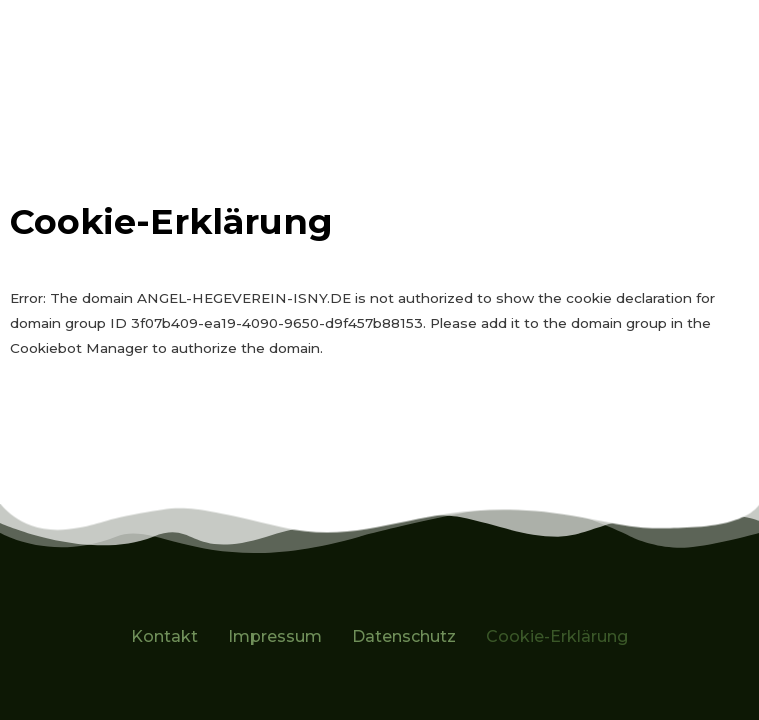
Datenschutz (404, 636)
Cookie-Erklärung (557, 636)
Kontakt (164, 636)
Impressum (275, 636)
